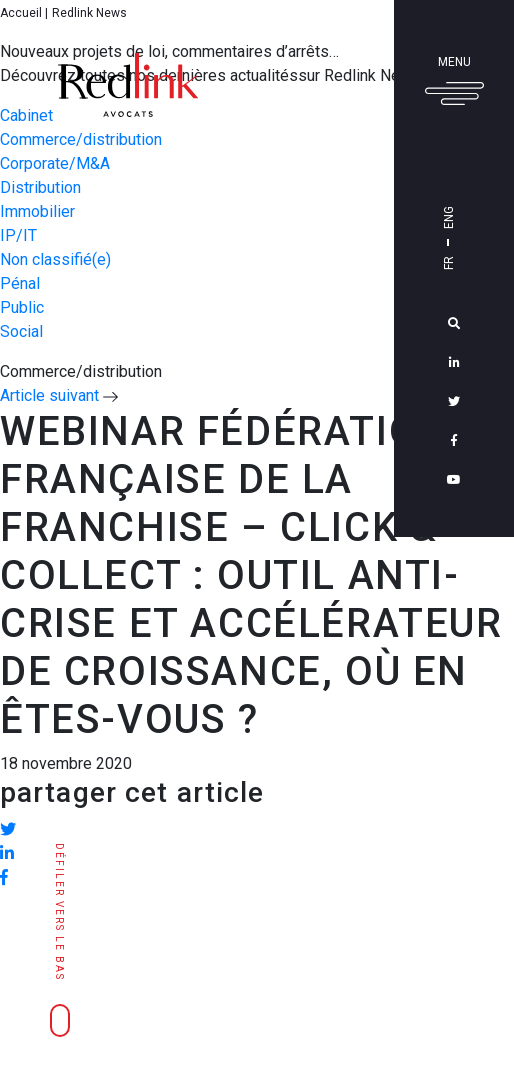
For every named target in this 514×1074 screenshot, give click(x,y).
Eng (449, 217)
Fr (449, 263)
